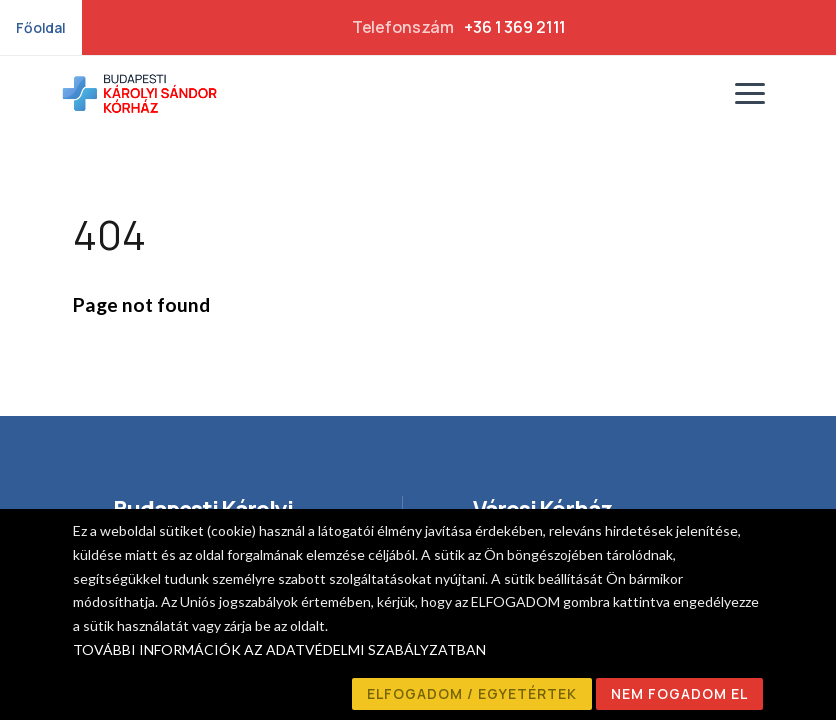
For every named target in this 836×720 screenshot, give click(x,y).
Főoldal (41, 27)
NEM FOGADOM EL (679, 693)
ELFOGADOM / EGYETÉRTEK (472, 693)
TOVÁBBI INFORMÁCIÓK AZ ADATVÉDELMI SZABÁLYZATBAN (279, 649)
